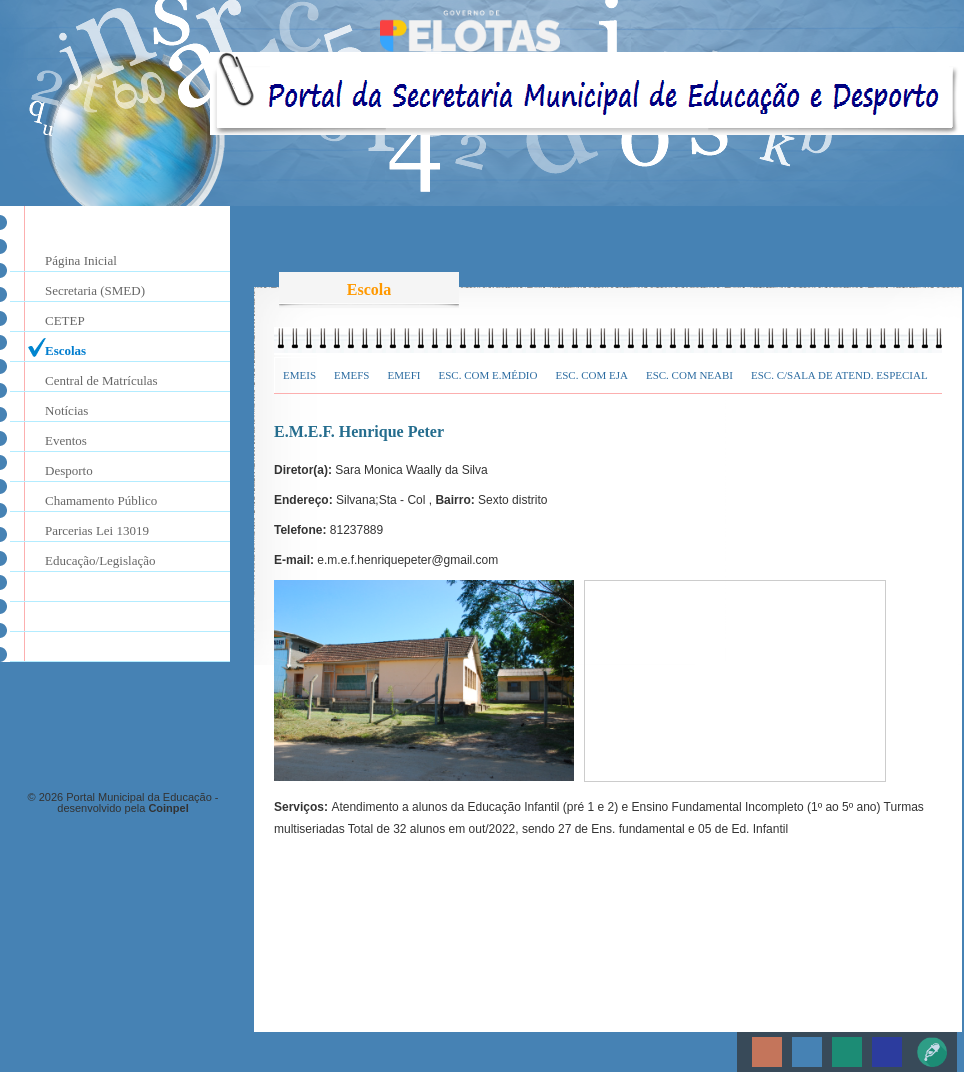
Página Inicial (81, 260)
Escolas (65, 350)
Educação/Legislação (100, 560)
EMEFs (351, 375)
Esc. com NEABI (689, 375)
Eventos (66, 440)
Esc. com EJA (591, 375)
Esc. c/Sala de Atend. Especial (839, 375)
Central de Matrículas (101, 380)
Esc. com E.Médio (487, 375)
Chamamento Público (101, 500)
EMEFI (403, 375)
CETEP (65, 320)
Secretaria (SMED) (95, 290)
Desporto (69, 470)
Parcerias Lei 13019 (97, 530)
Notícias (66, 410)
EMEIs (299, 375)
